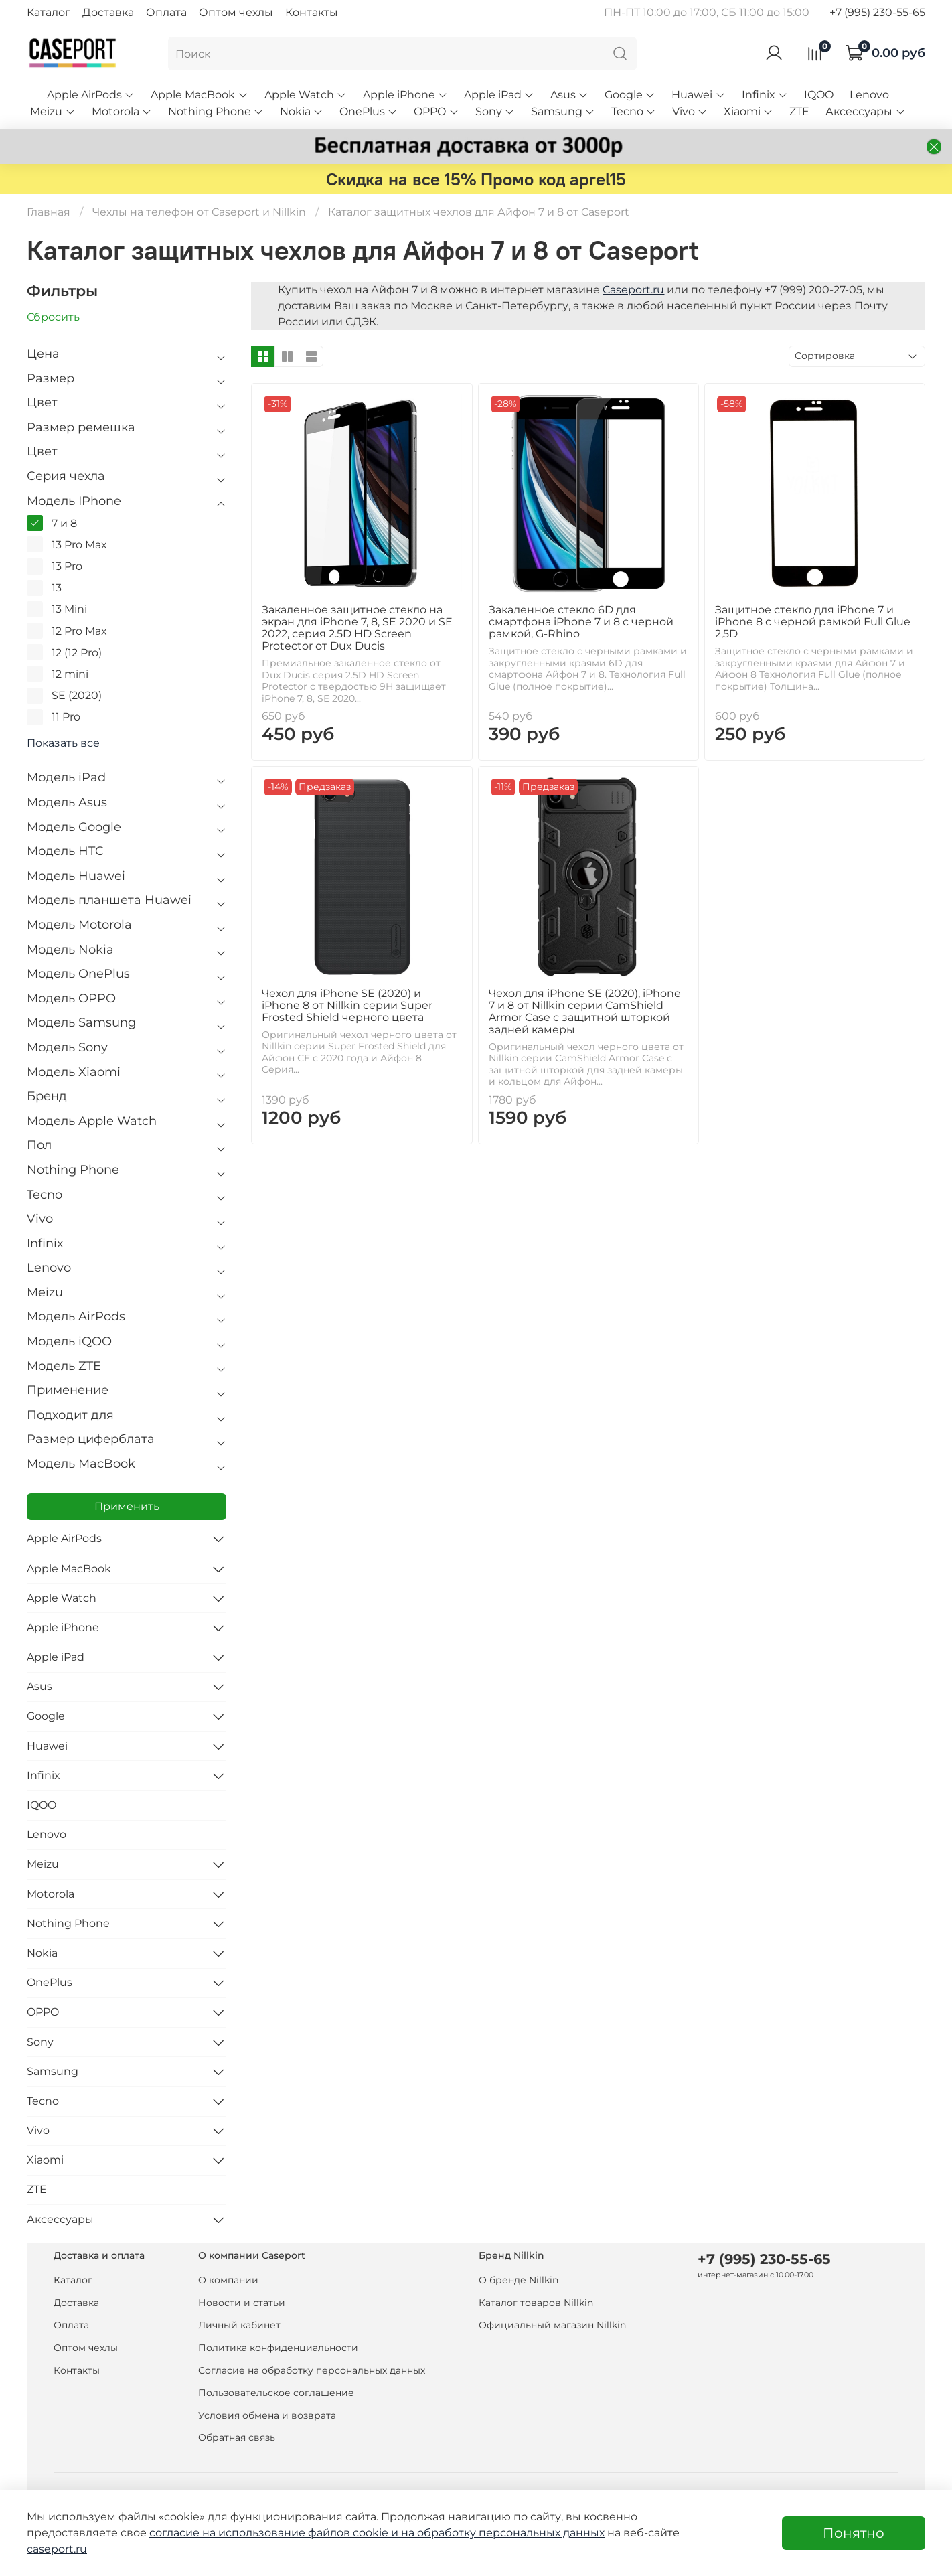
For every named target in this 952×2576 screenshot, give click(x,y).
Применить (126, 1506)
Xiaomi (748, 111)
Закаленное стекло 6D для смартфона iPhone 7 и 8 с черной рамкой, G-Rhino (581, 621)
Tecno (633, 111)
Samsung (563, 111)
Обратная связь (236, 2437)
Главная (48, 212)
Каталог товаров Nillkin (536, 2303)
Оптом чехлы (236, 12)
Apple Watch (305, 94)
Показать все (63, 743)
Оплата (166, 12)
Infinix (765, 94)
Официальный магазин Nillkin (552, 2325)
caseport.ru (57, 2549)
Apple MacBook (199, 94)
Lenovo (869, 94)
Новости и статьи (241, 2303)
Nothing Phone (216, 111)
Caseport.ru (633, 289)
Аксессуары (865, 111)
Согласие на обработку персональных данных (311, 2370)
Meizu (52, 111)
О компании (228, 2280)
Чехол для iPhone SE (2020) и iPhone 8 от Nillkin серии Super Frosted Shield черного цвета (347, 1005)
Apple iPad (499, 94)
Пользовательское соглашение (276, 2392)
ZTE (799, 111)
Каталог (48, 12)
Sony (495, 111)
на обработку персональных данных (503, 2532)
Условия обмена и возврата (267, 2415)
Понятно (853, 2533)
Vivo (690, 111)
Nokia (301, 111)
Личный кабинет (239, 2325)
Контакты (311, 12)
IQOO (819, 94)
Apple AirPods (91, 94)
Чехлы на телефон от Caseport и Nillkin (199, 212)
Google (630, 94)
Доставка (108, 12)
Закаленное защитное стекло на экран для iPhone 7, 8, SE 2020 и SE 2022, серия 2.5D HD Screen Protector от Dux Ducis (357, 627)
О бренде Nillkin (518, 2280)
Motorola (122, 111)
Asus (569, 94)
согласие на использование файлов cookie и (275, 2532)
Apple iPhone (405, 94)
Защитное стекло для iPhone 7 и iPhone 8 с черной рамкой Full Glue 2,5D (812, 621)
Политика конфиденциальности (278, 2348)
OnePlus (368, 111)
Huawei (698, 94)
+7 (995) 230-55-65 (877, 12)
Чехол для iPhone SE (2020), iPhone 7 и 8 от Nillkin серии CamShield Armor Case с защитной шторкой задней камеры (585, 1011)
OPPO (436, 111)
